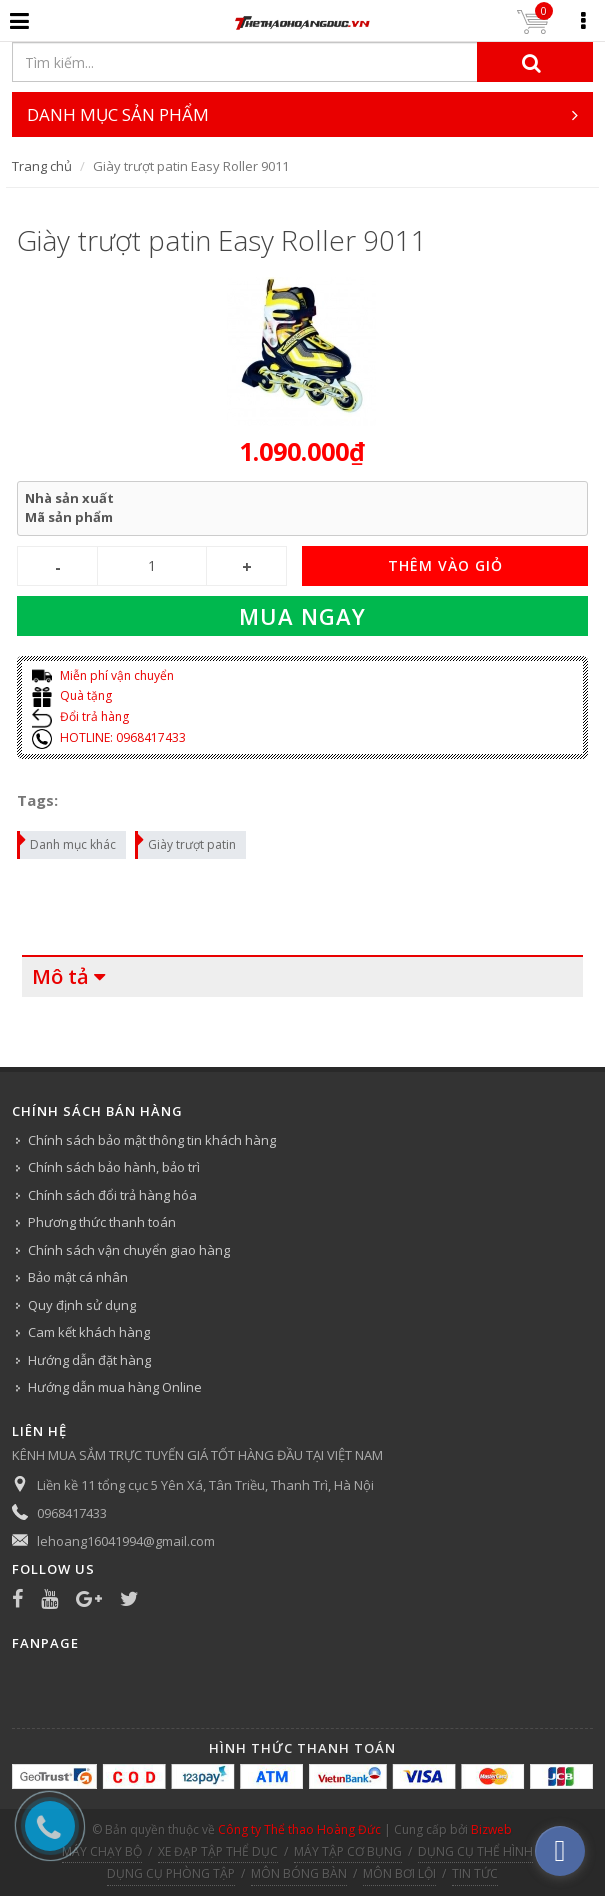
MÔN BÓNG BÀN (299, 1873)
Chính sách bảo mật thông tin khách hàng (152, 1140)
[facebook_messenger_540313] (560, 1851)
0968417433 (72, 1513)
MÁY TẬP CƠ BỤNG (348, 1851)
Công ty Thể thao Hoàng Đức (299, 1829)
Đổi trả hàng (80, 716)
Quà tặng (72, 695)
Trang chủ (42, 166)
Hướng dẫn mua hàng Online (115, 1387)
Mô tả (60, 976)
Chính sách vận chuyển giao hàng (129, 1250)
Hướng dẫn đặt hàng (89, 1360)
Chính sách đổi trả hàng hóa (112, 1195)
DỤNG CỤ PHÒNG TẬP (171, 1873)
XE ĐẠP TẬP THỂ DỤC (218, 1851)
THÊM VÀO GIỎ (445, 565)
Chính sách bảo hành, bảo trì (114, 1167)
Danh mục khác (67, 842)
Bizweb (491, 1829)
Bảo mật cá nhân (78, 1277)
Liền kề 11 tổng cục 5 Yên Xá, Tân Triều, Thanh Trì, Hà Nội (205, 1485)
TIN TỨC (475, 1873)
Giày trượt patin (186, 842)
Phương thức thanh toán (102, 1222)
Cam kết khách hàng (89, 1332)
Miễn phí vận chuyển (103, 675)
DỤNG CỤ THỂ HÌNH (475, 1851)
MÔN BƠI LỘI (399, 1873)
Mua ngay (302, 616)
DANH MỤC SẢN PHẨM (302, 114)
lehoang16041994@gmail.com (126, 1541)
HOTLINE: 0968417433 (109, 737)
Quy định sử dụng (82, 1305)
